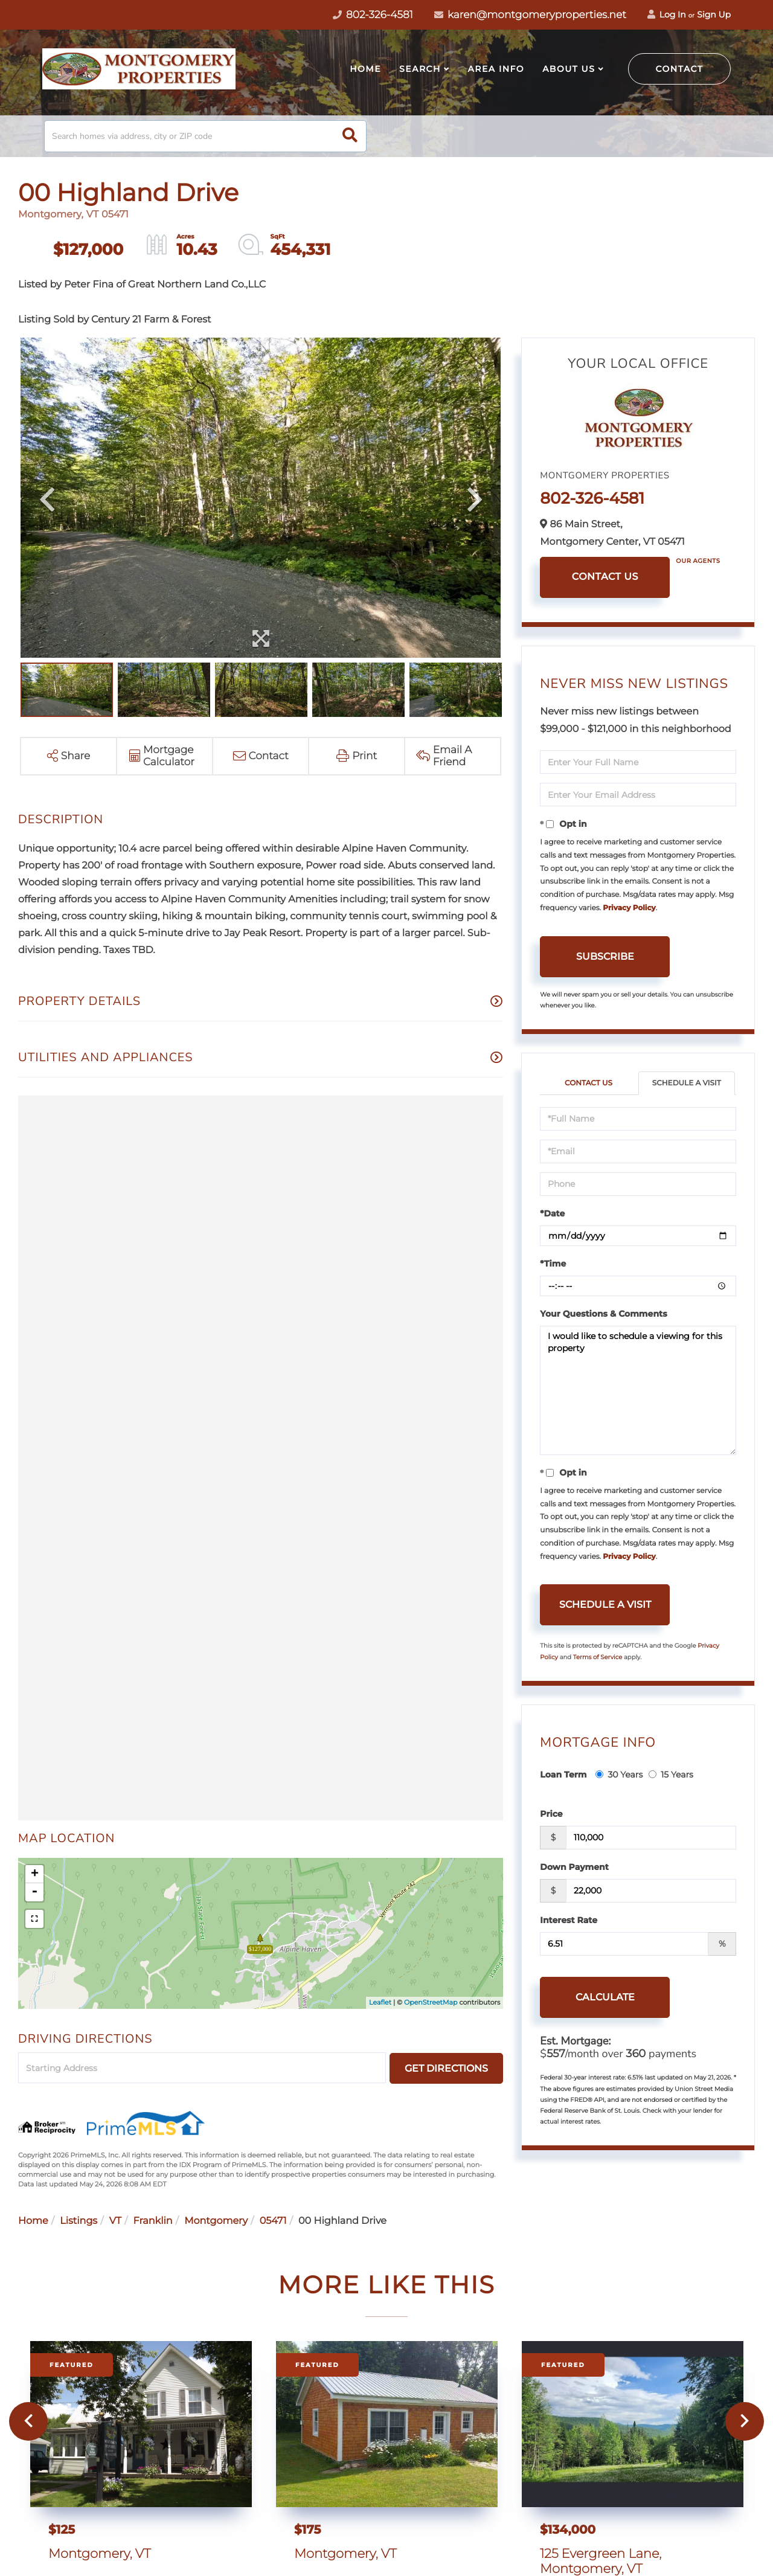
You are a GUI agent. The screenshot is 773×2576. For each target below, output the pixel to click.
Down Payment (574, 1866)
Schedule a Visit (686, 1083)
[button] (350, 136)
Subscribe (605, 956)
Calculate (605, 1997)
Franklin (153, 2221)
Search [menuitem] (420, 68)
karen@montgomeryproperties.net (530, 15)
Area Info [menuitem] (496, 68)
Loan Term (563, 1774)
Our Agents (698, 561)
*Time (553, 1263)
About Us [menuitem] (568, 68)
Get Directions (446, 2068)
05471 (273, 2221)
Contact (680, 68)
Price (551, 1813)
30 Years (619, 1774)
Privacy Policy (629, 908)
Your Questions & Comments (603, 1313)
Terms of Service (598, 1657)
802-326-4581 (592, 498)
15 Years (671, 1774)
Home (33, 2221)
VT (115, 2221)
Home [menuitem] (365, 68)
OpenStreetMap (430, 2002)
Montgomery (216, 2221)
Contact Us (605, 577)
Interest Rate (568, 1920)
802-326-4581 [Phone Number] (373, 15)
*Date (552, 1213)
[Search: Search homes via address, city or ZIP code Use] (205, 136)
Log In (666, 14)
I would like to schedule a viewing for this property (638, 1390)
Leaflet (380, 2002)
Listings (78, 2221)
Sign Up (714, 14)
